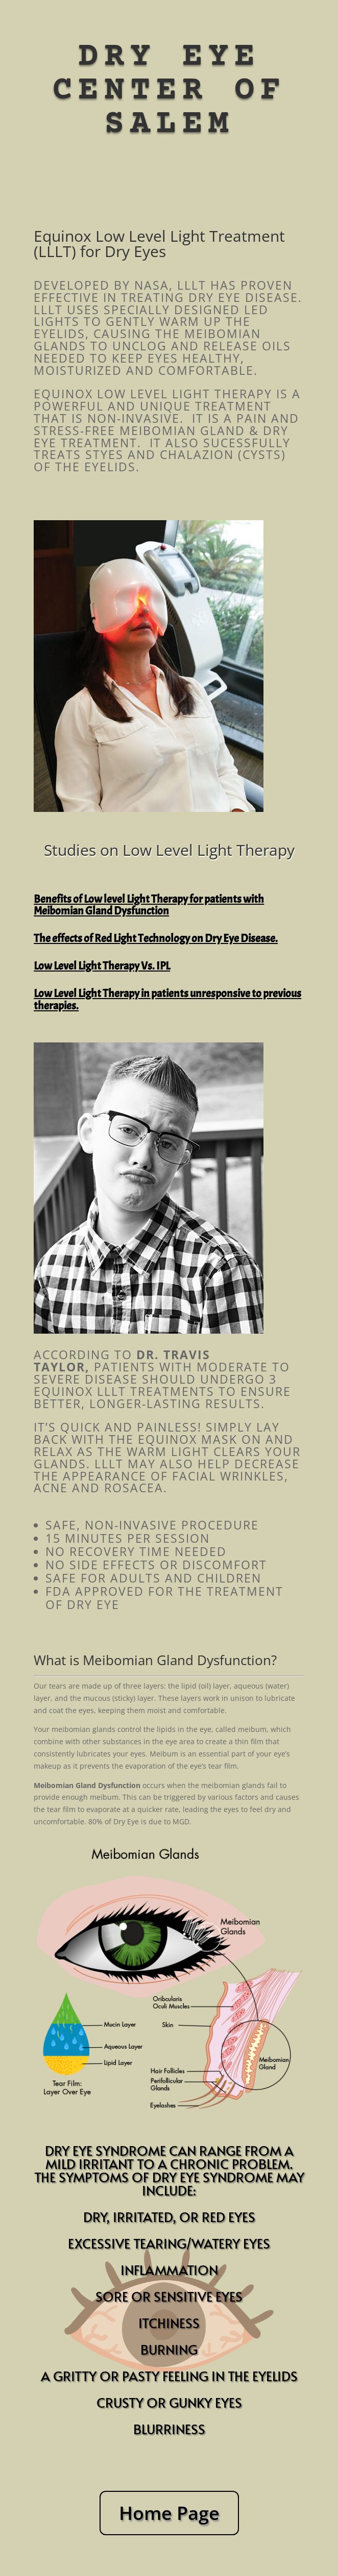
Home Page (169, 2513)
